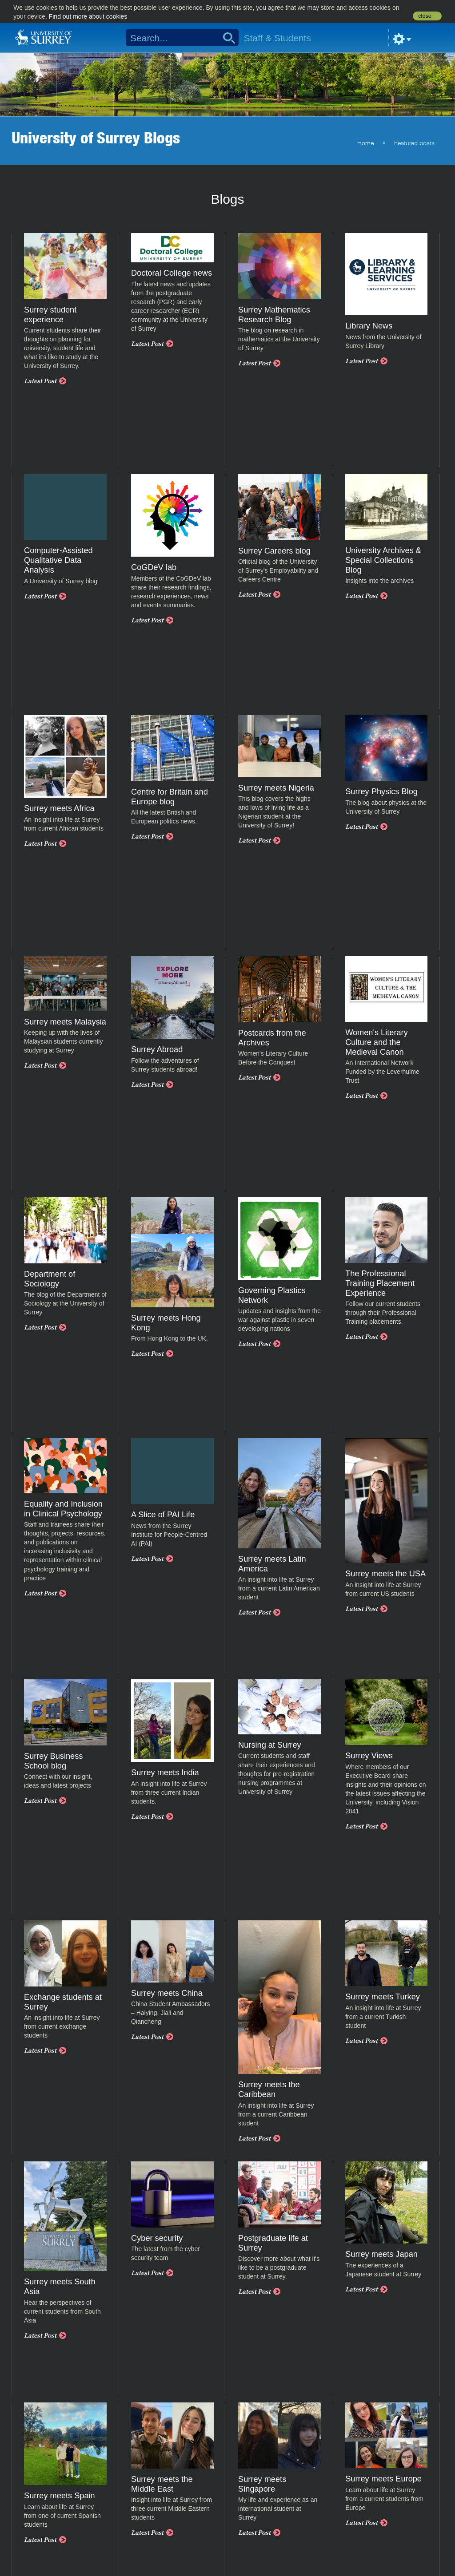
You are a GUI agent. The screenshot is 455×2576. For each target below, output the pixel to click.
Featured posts (414, 143)
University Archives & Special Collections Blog (383, 560)
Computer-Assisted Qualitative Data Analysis (58, 560)
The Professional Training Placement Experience (380, 1283)
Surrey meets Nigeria (276, 787)
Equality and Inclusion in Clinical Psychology (63, 1509)
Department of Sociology (49, 1279)
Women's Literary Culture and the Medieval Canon (376, 1042)
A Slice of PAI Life (163, 1514)
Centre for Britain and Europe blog (169, 796)
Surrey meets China (167, 1993)
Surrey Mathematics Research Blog (274, 314)
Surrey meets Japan (381, 2254)
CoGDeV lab (153, 567)
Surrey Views (369, 1755)
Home (365, 143)
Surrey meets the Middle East (161, 2484)
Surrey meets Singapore (262, 2484)
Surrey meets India (165, 1772)
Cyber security (157, 2238)
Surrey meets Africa (59, 808)
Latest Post (40, 380)
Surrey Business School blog (53, 1761)
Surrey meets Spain (59, 2495)
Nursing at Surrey (269, 1745)
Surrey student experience (50, 314)
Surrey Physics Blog (381, 791)
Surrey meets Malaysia (65, 1021)
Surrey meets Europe (383, 2478)
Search (226, 38)
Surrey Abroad (157, 1049)
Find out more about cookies (88, 16)
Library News (368, 325)
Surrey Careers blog (274, 550)
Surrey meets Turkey (382, 1996)
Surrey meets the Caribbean (268, 2089)
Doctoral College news (171, 273)
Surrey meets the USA (385, 1573)
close (424, 16)
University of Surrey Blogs (96, 137)
